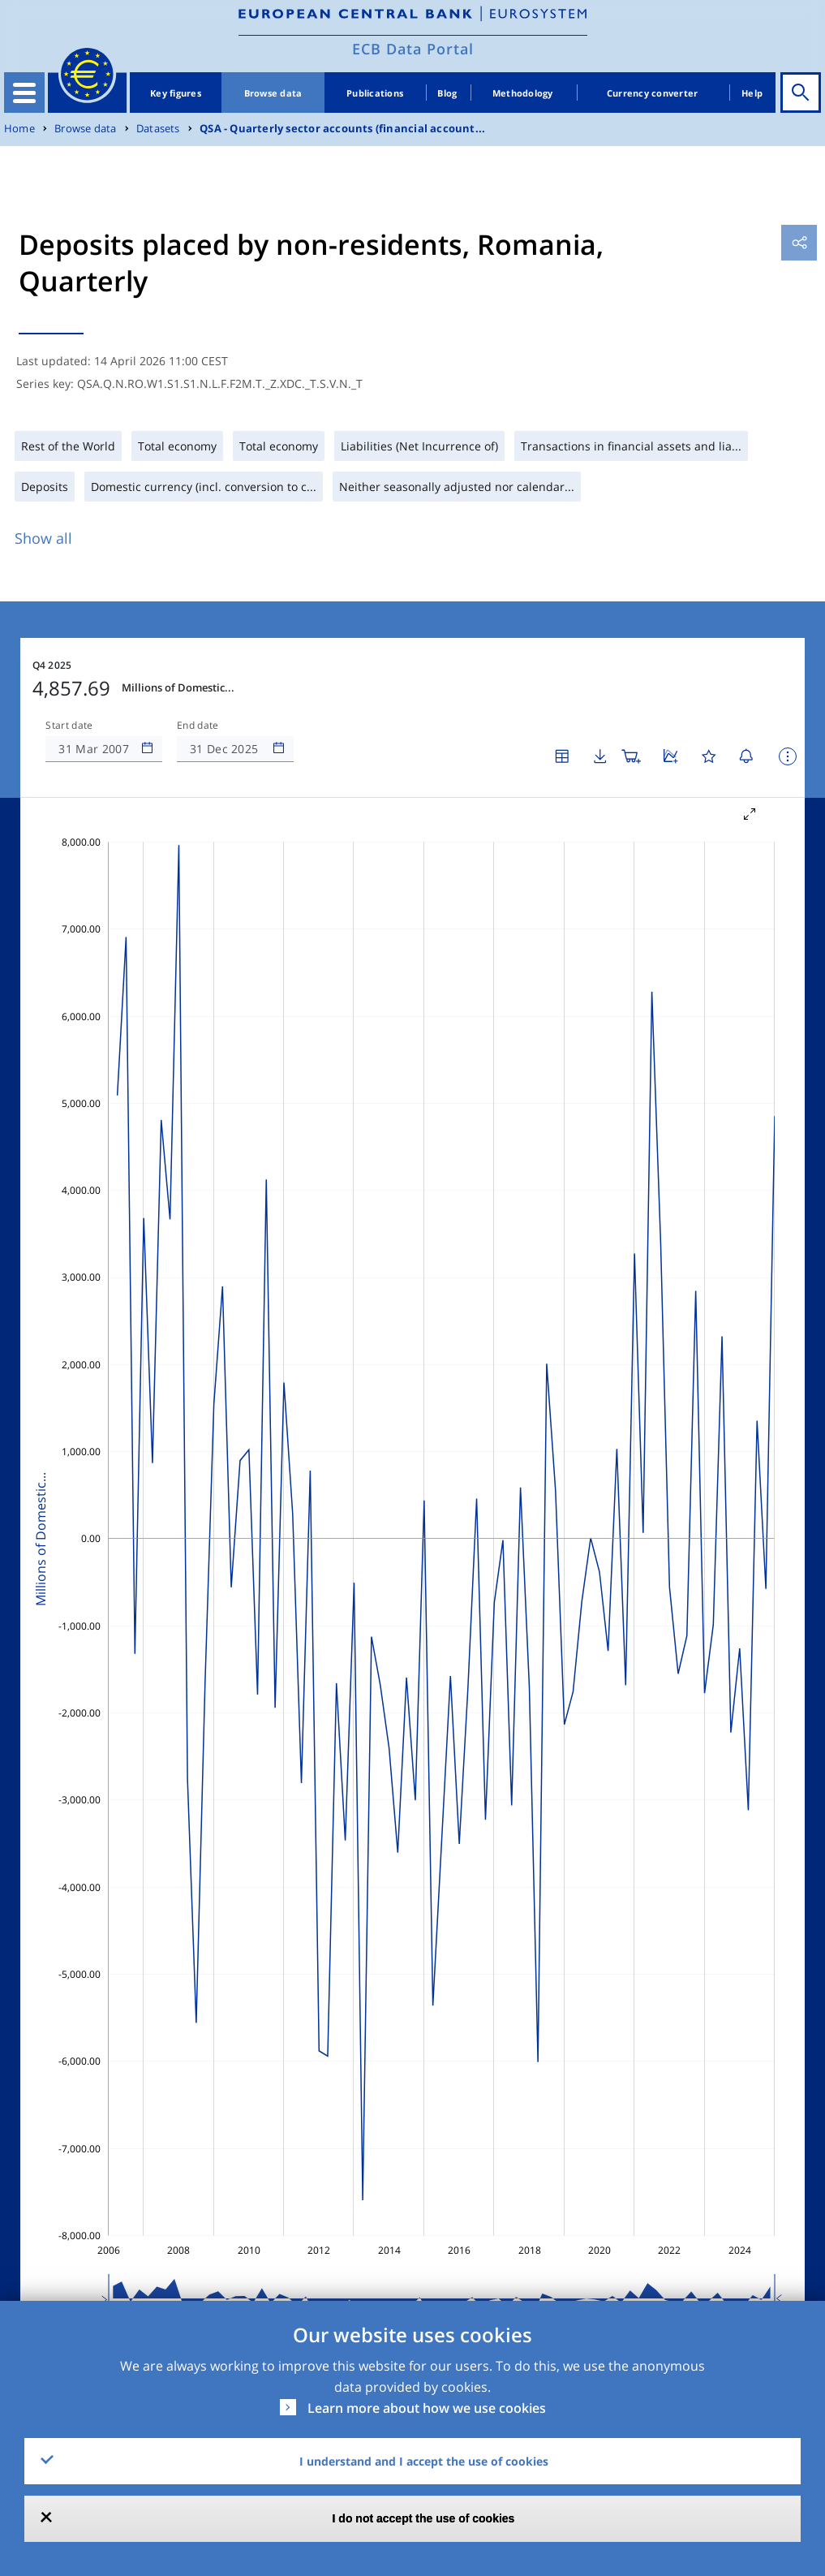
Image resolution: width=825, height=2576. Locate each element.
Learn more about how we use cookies (426, 2408)
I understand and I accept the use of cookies (423, 2461)
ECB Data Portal (413, 48)
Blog (447, 93)
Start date (68, 725)
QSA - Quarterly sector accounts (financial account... (342, 129)
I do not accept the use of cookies (424, 2518)
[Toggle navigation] (24, 92)
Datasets (158, 129)
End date (198, 725)
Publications (374, 93)
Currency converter (652, 93)
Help (752, 93)
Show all (43, 538)
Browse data (273, 93)
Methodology (522, 93)
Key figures (175, 93)
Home (19, 129)
